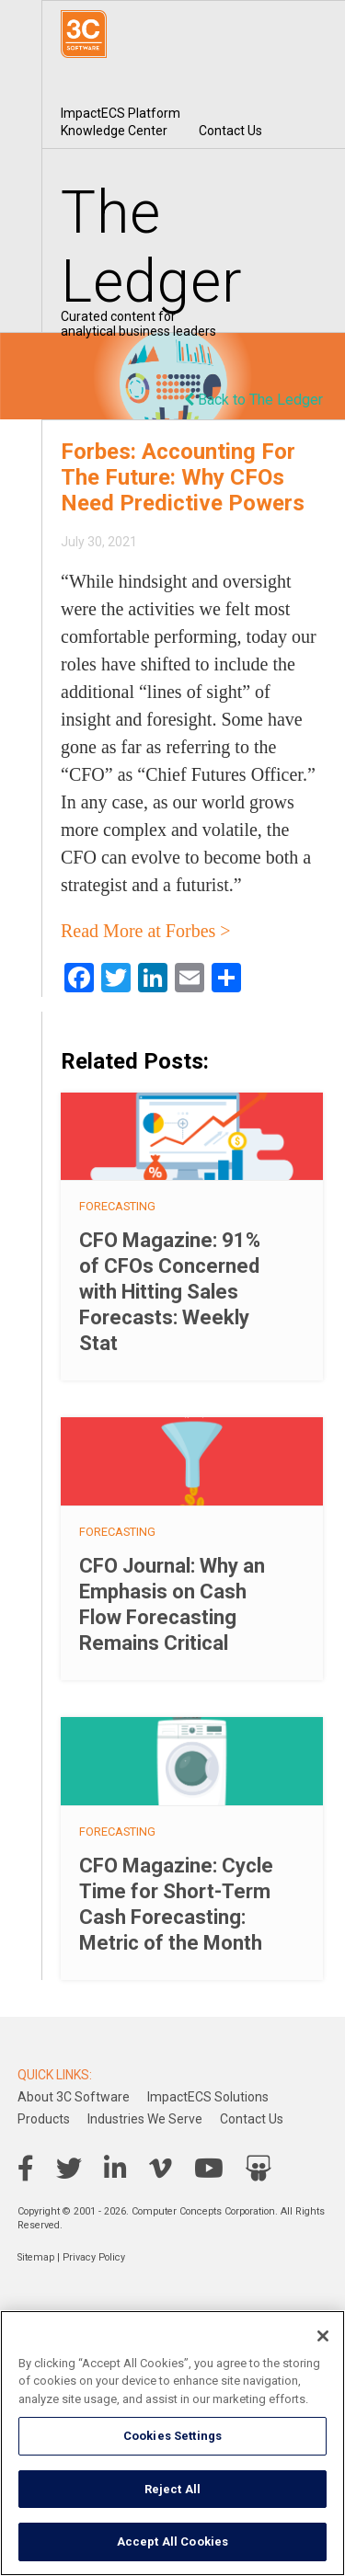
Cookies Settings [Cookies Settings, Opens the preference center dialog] (172, 2436)
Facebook (25, 2168)
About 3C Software (73, 2096)
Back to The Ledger (253, 399)
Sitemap (35, 2257)
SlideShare (258, 2168)
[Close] (323, 2336)
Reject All (172, 2489)
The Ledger (152, 247)
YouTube (209, 2168)
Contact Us (230, 130)
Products (43, 2119)
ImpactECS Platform (120, 113)
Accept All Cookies (172, 2541)
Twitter (69, 2168)
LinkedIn (115, 2168)
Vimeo (160, 2168)
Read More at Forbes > (146, 931)
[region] (172, 2443)
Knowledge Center (114, 130)
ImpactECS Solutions (208, 2096)
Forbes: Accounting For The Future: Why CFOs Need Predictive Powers (183, 477)
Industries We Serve (144, 2119)
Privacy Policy (94, 2257)
